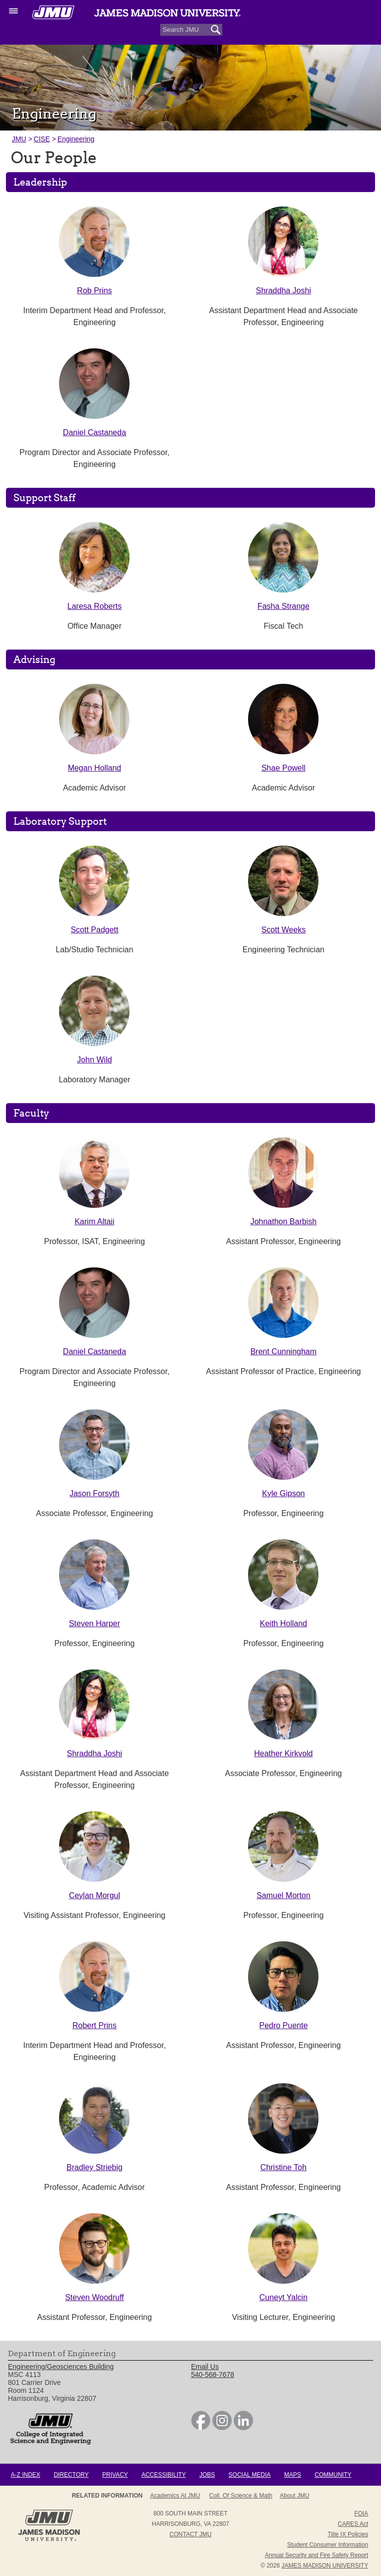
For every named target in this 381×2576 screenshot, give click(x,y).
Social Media (250, 2474)
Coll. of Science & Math (240, 2495)
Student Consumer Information (327, 2544)
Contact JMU (191, 2534)
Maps (292, 2474)
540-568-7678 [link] (212, 2374)
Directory (71, 2474)
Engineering (76, 139)
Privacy (115, 2474)
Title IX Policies (348, 2534)
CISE (42, 139)
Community (333, 2474)
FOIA (361, 2513)
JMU (19, 139)
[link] (200, 2428)
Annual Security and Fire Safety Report (316, 2555)
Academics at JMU (175, 2495)
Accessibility (163, 2474)
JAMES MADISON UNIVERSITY (324, 2565)
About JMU (294, 2495)
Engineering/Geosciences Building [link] (61, 2367)
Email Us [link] (205, 2367)
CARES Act (353, 2523)
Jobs (207, 2474)
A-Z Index (25, 2474)
